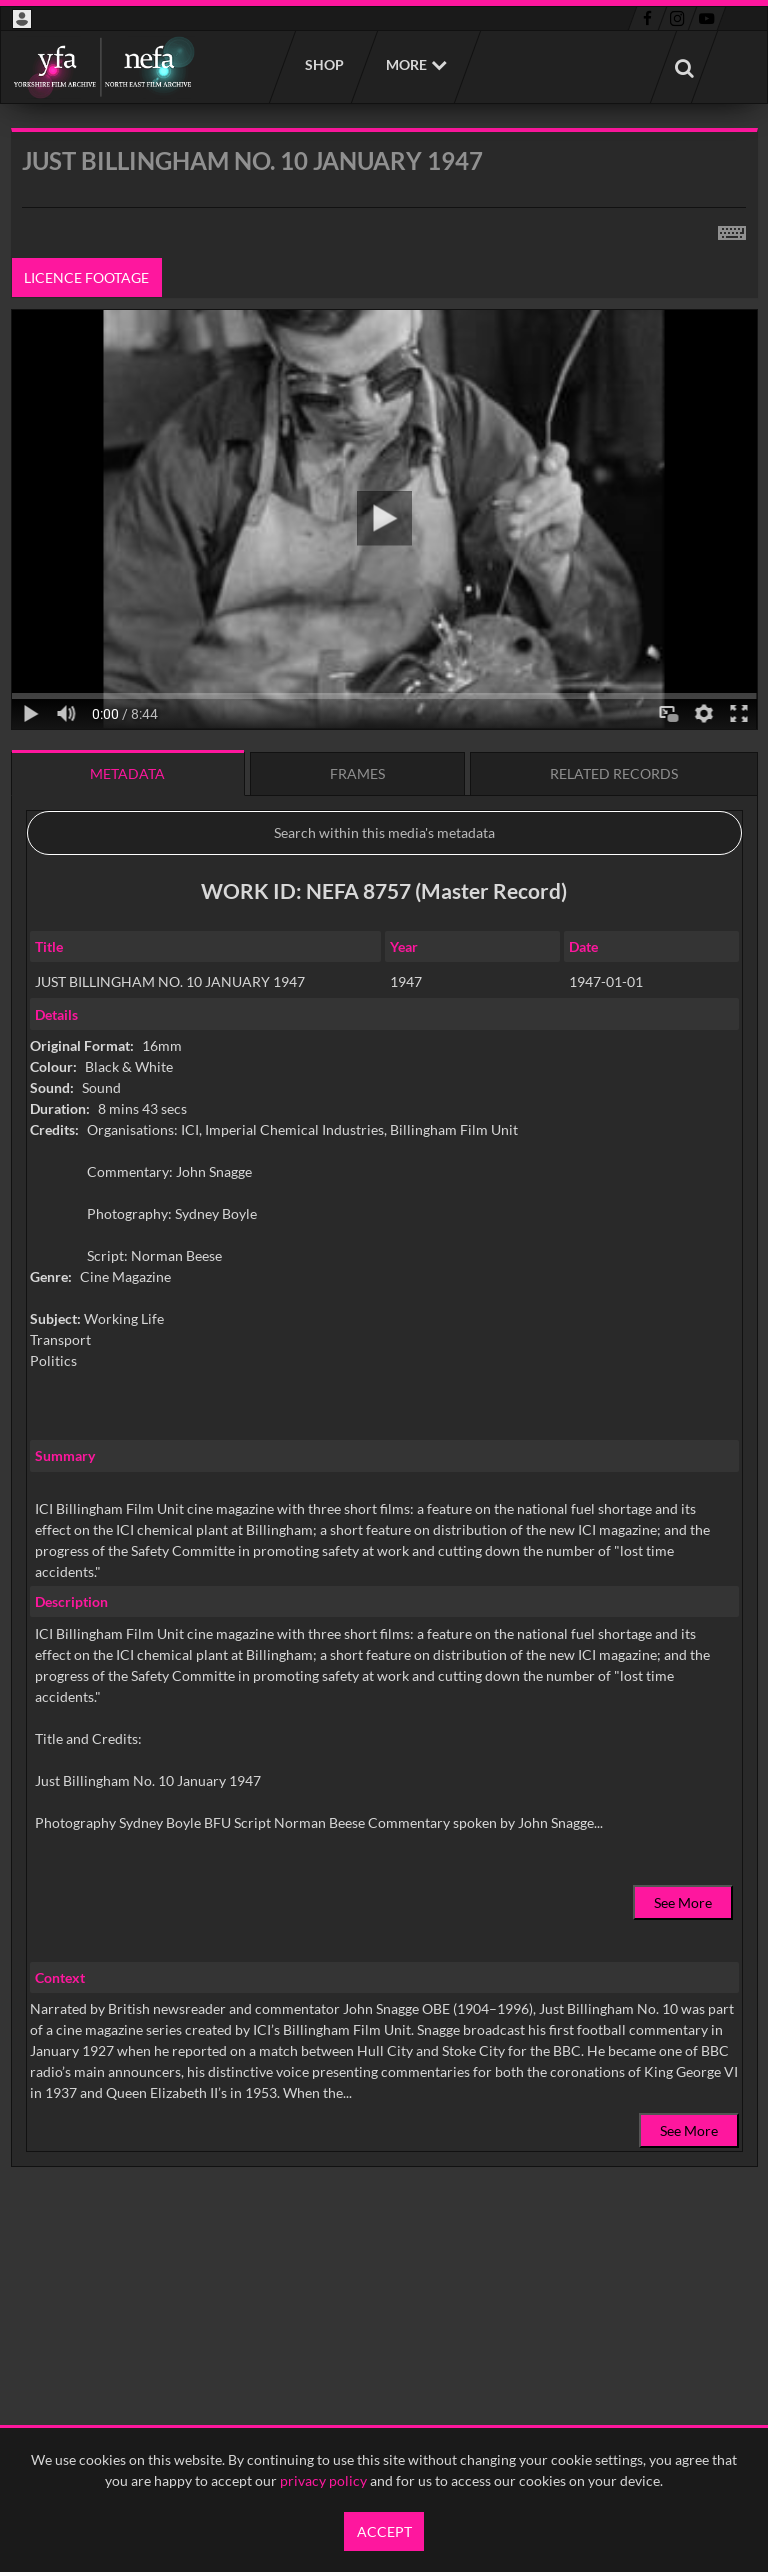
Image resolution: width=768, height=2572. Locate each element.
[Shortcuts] (732, 229)
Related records (614, 773)
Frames (357, 773)
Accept (384, 2531)
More (406, 64)
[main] (384, 1198)
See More (683, 1902)
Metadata (127, 773)
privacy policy (323, 2480)
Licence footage (86, 277)
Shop (323, 64)
